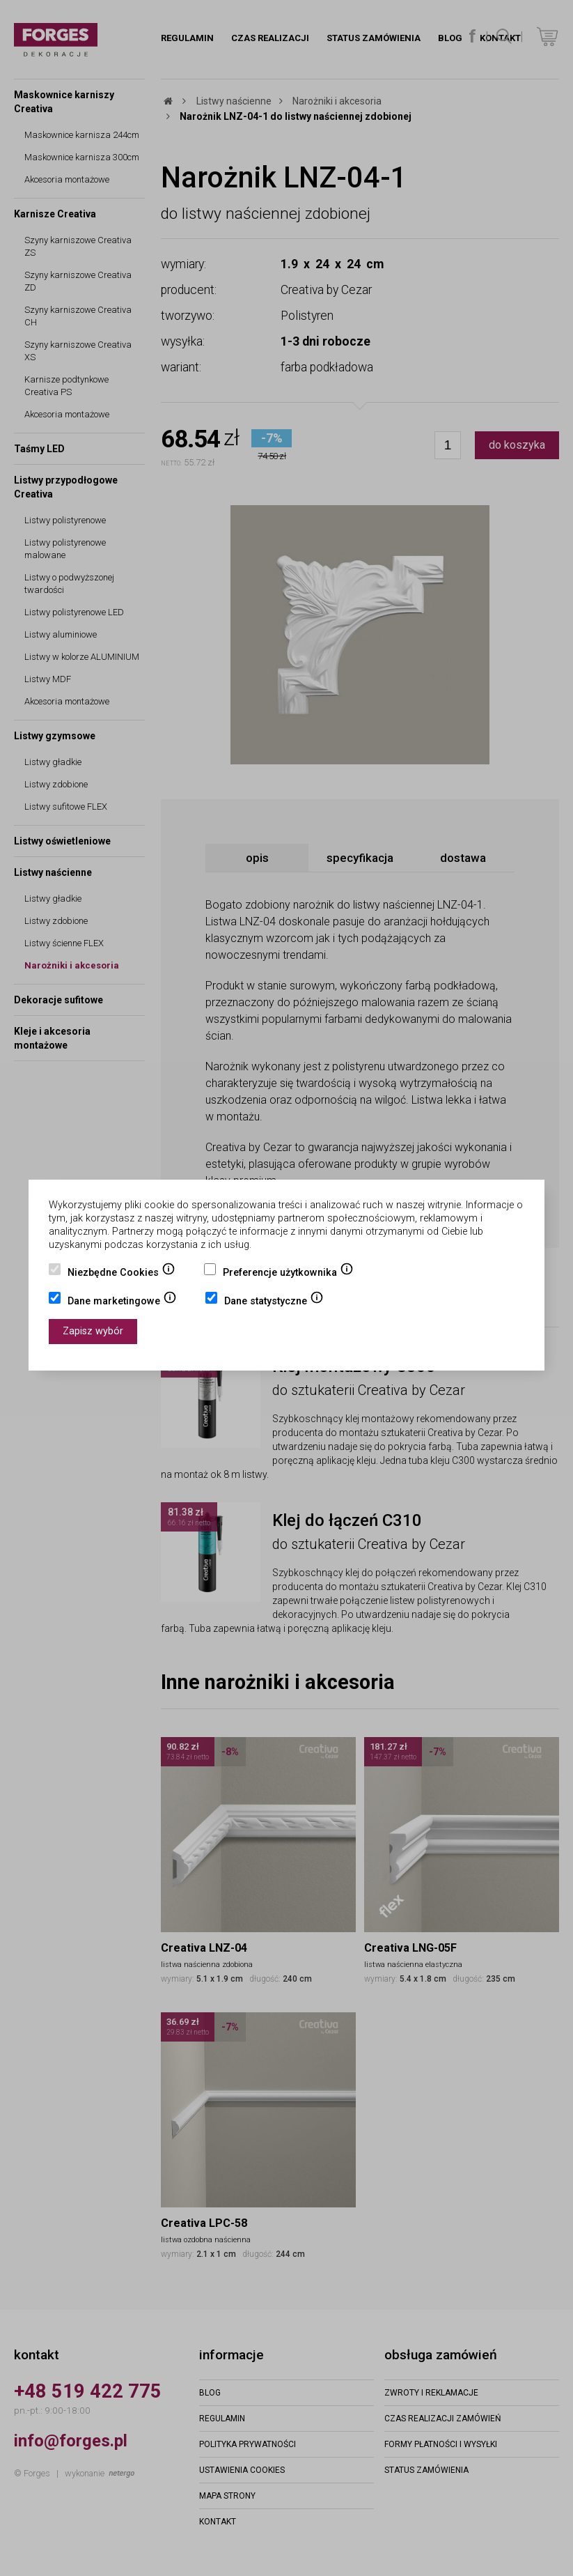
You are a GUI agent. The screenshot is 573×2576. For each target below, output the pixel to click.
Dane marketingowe (122, 1302)
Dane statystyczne (274, 1302)
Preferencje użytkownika (288, 1274)
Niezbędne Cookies (121, 1274)
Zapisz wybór (93, 1331)
